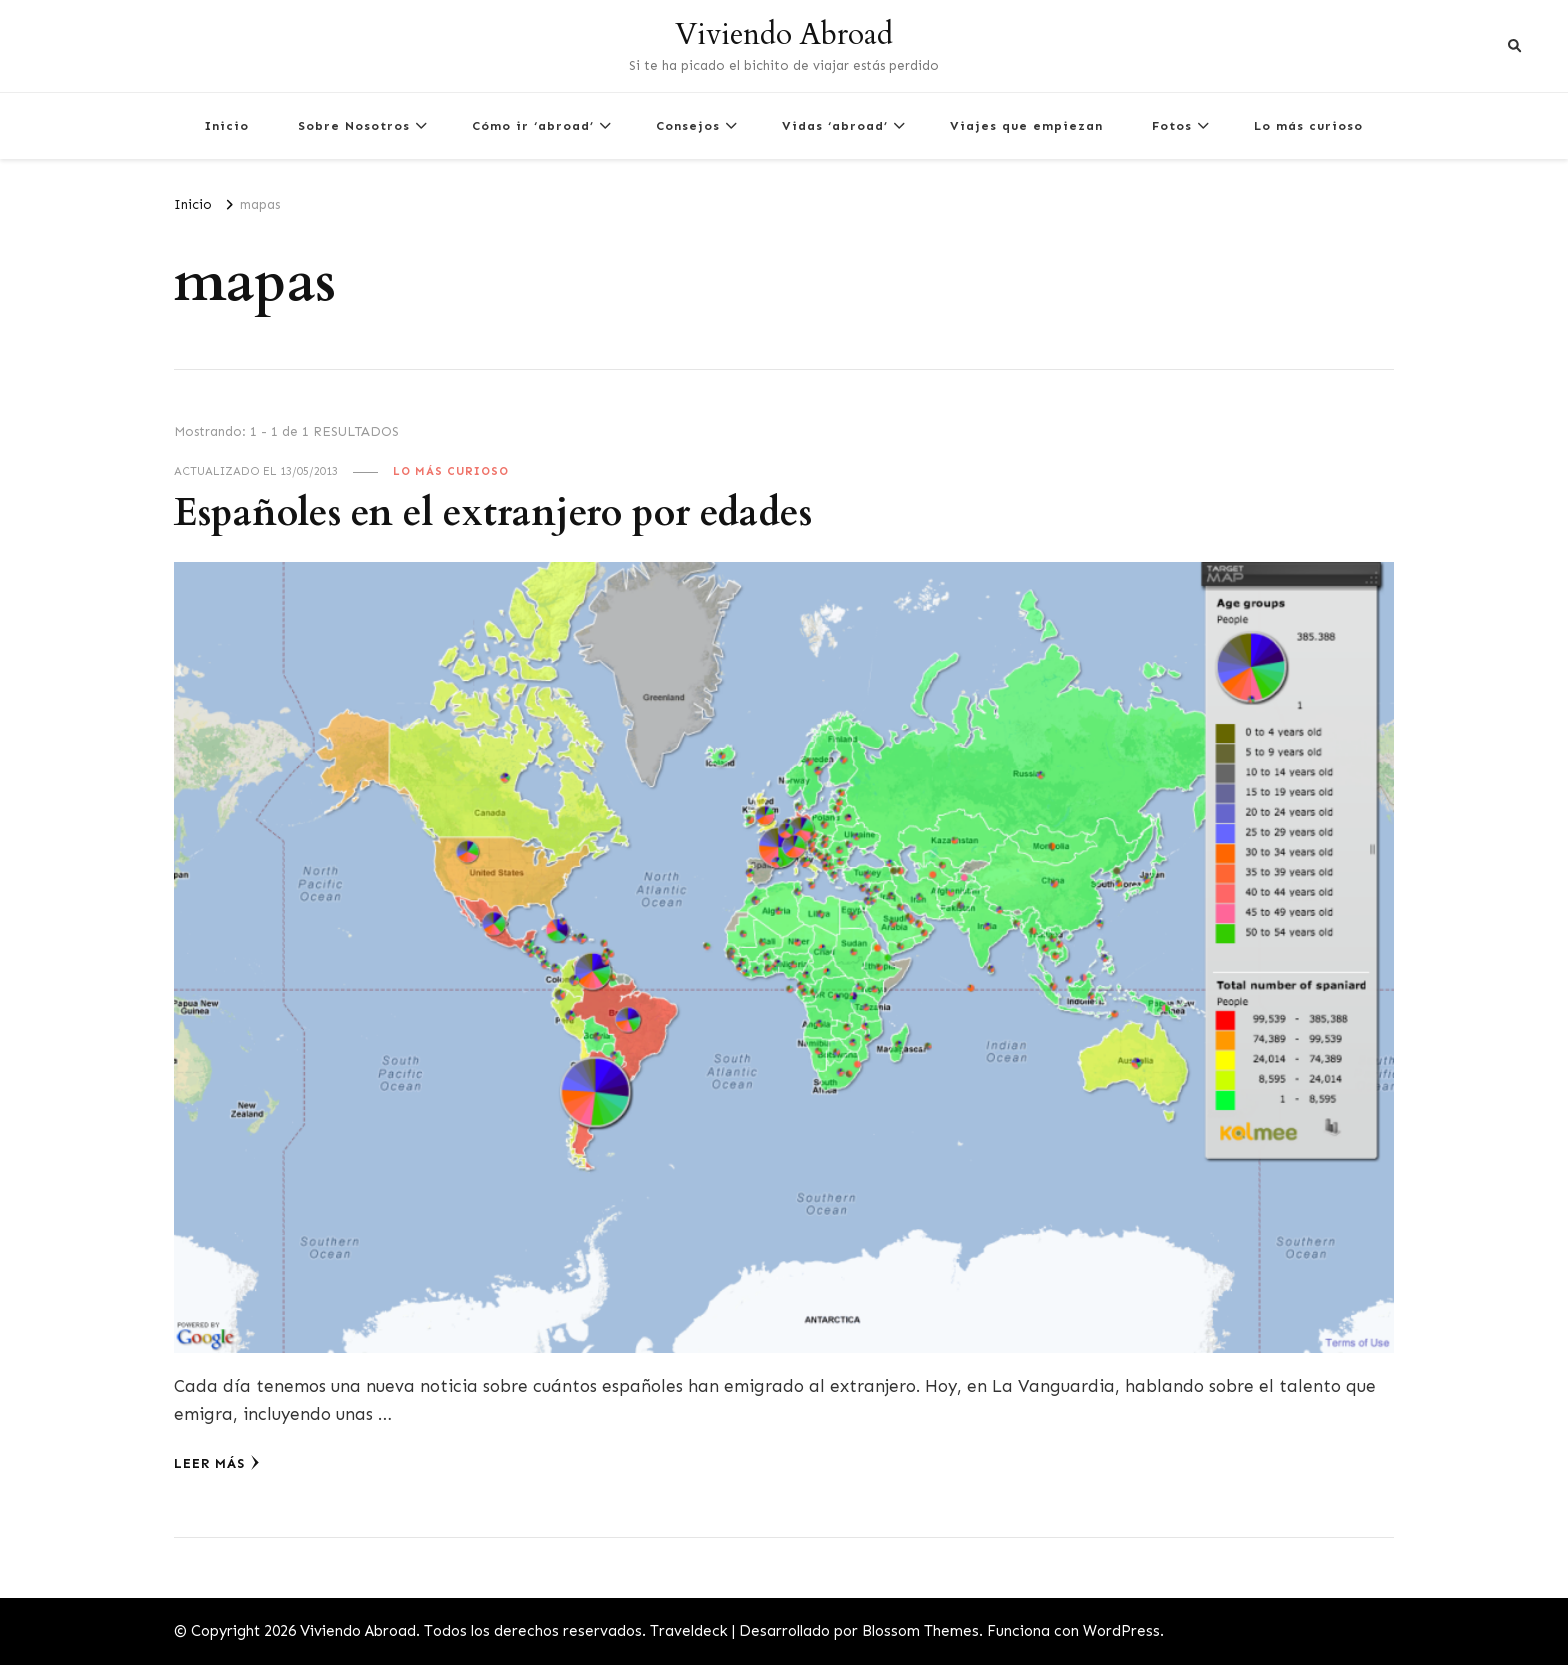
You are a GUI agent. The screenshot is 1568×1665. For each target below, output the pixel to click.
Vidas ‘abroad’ (835, 125)
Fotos (1172, 125)
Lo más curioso (1308, 125)
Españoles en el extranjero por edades (493, 513)
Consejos (688, 125)
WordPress (1121, 1631)
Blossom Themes (920, 1631)
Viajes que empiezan (1026, 125)
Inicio (227, 125)
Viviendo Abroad (784, 34)
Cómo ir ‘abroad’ (533, 125)
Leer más (217, 1463)
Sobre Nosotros (354, 125)
